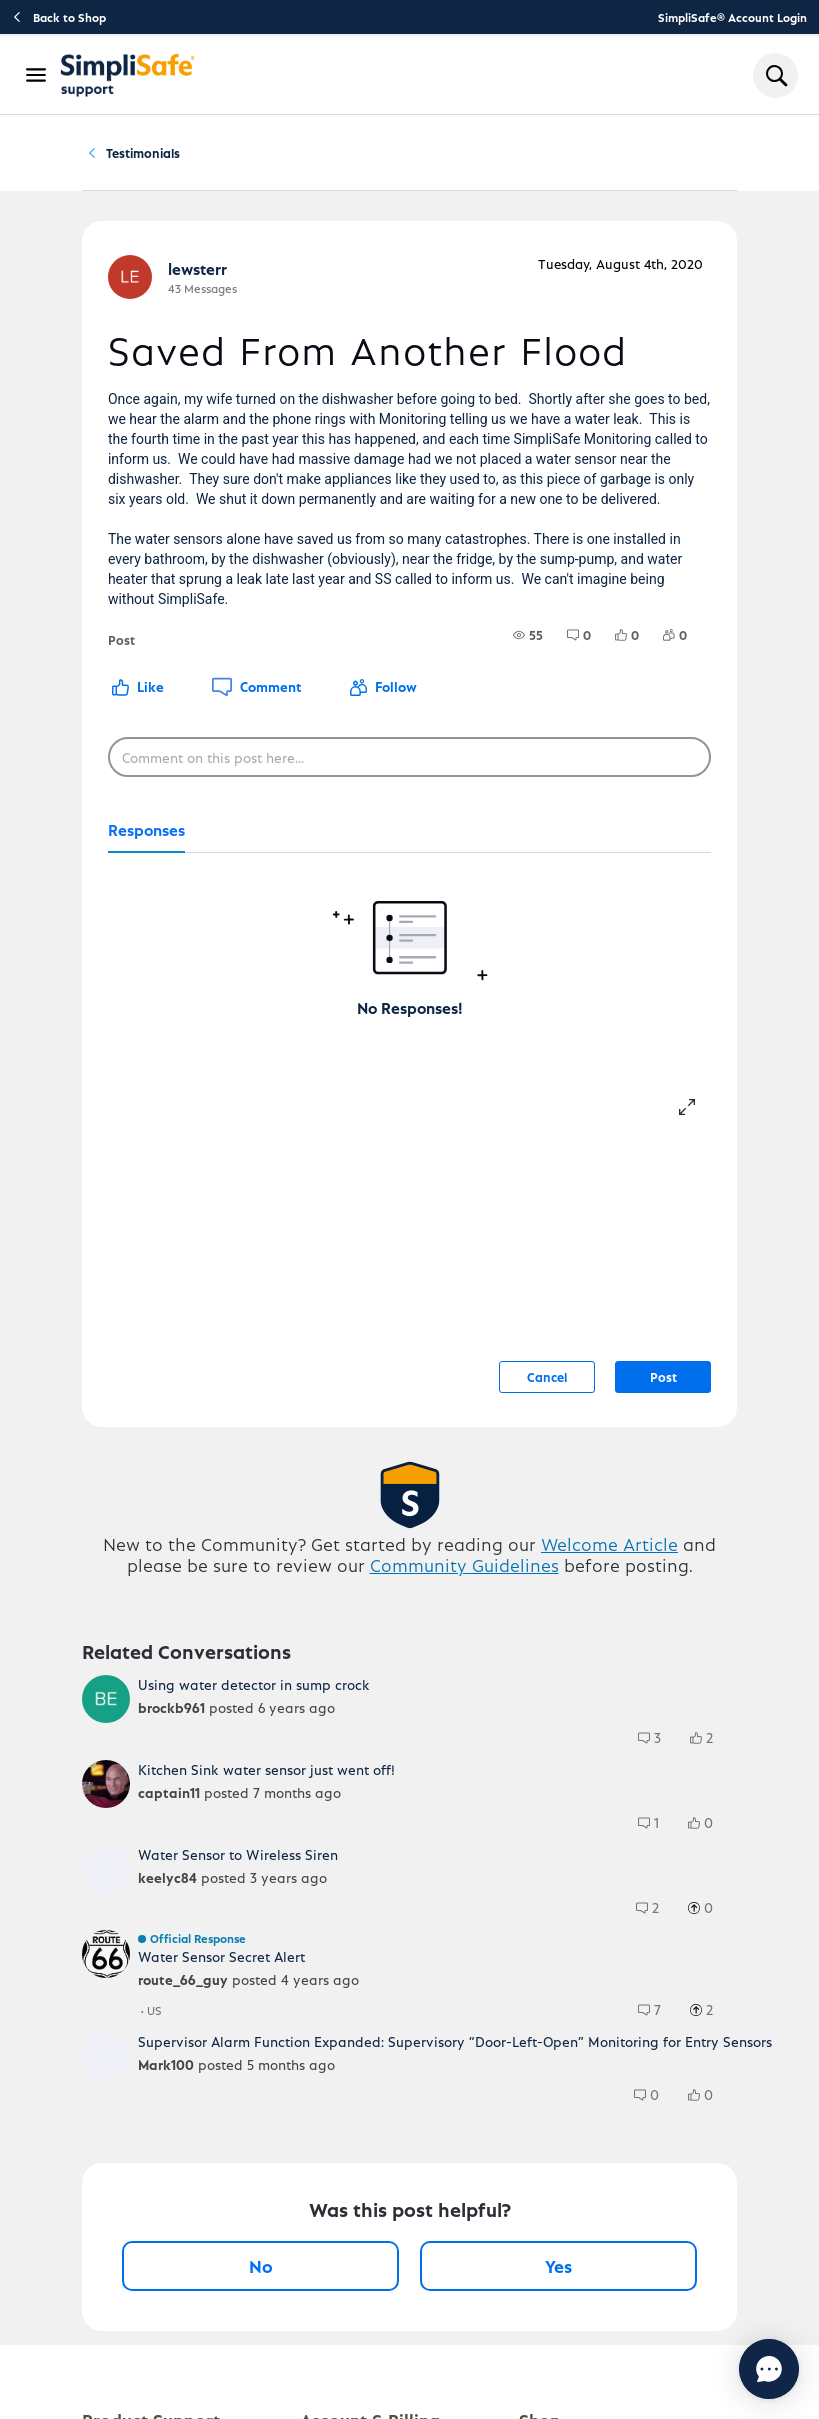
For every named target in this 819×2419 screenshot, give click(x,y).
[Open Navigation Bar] (37, 75)
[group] (528, 654)
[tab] (146, 850)
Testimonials (452, 162)
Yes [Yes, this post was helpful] (558, 2284)
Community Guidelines (464, 1583)
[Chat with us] (714, 2369)
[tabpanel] (409, 955)
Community (154, 162)
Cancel (547, 1395)
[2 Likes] (711, 1757)
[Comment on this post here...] (409, 776)
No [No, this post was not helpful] (261, 2284)
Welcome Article (609, 1562)
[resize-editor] (695, 1123)
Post (663, 1395)
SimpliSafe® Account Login (732, 17)
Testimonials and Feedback (299, 162)
